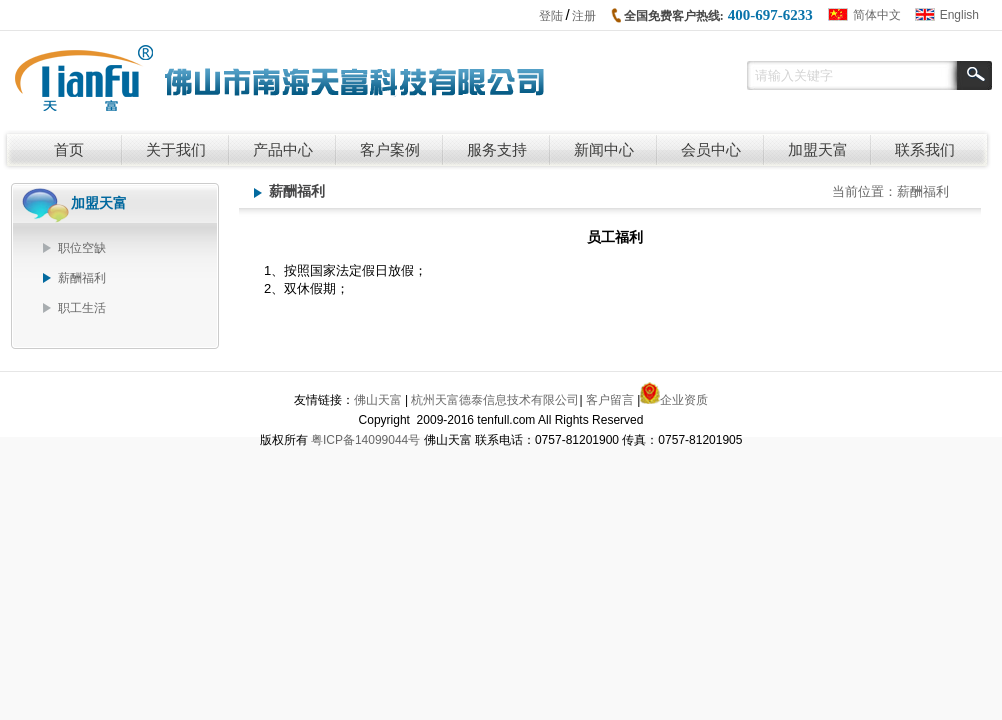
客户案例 (390, 150)
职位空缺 (82, 248)
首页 (69, 150)
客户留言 (610, 400)
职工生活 (82, 308)
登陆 (551, 16)
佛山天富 (378, 400)
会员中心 (711, 150)
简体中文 (877, 15)
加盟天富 (818, 150)
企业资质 (684, 400)
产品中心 (283, 150)
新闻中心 (604, 150)
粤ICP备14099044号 (365, 440)
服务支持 (497, 150)
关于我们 (176, 150)
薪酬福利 (82, 278)
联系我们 (925, 150)
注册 (584, 16)
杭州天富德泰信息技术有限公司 (495, 400)
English (959, 15)
